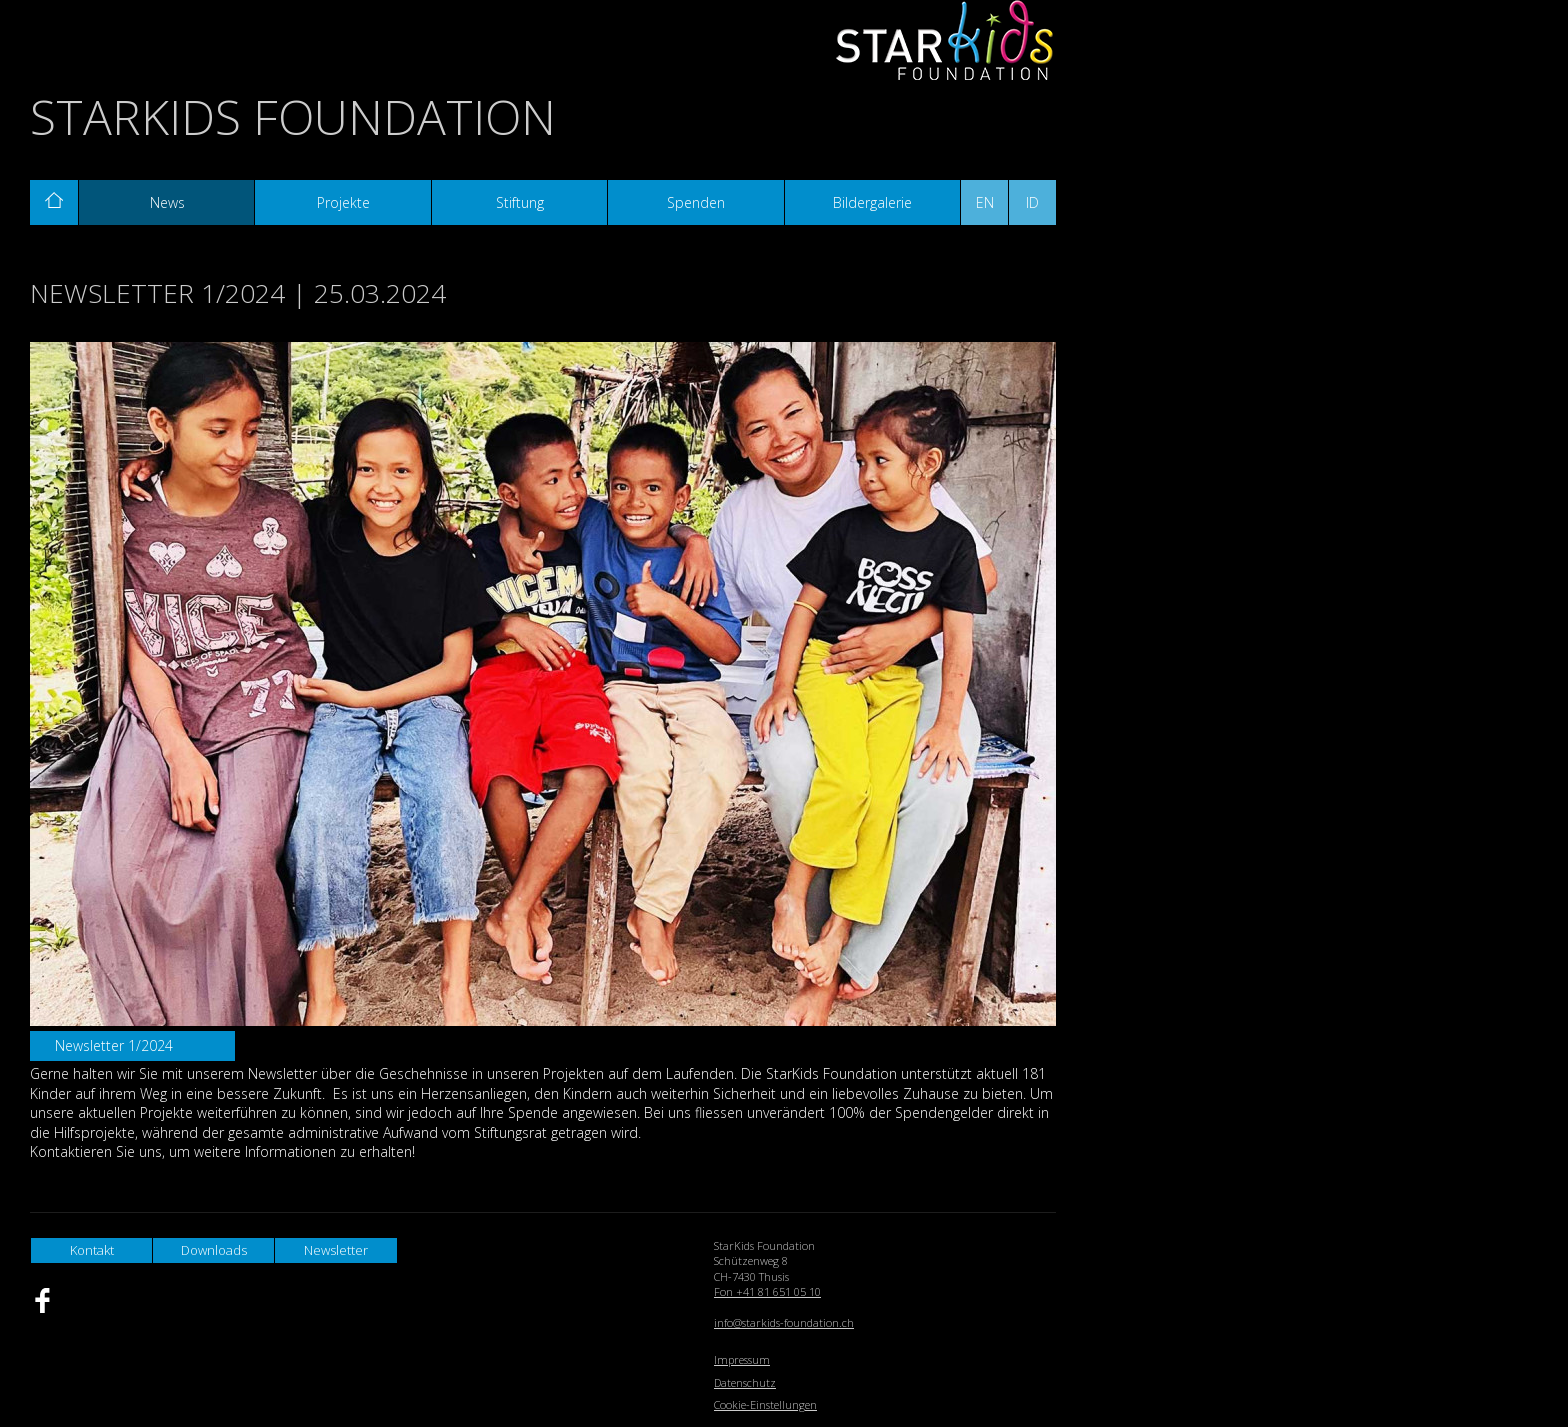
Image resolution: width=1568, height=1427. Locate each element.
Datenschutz (745, 1382)
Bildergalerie (872, 202)
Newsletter (336, 1250)
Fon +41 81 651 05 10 (767, 1291)
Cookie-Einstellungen (765, 1404)
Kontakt (92, 1250)
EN (985, 202)
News (167, 202)
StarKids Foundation (293, 116)
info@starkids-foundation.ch (784, 1322)
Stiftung (520, 202)
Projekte (343, 202)
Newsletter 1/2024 (114, 1045)
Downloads (214, 1250)
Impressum (742, 1359)
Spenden (696, 202)
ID (1032, 202)
